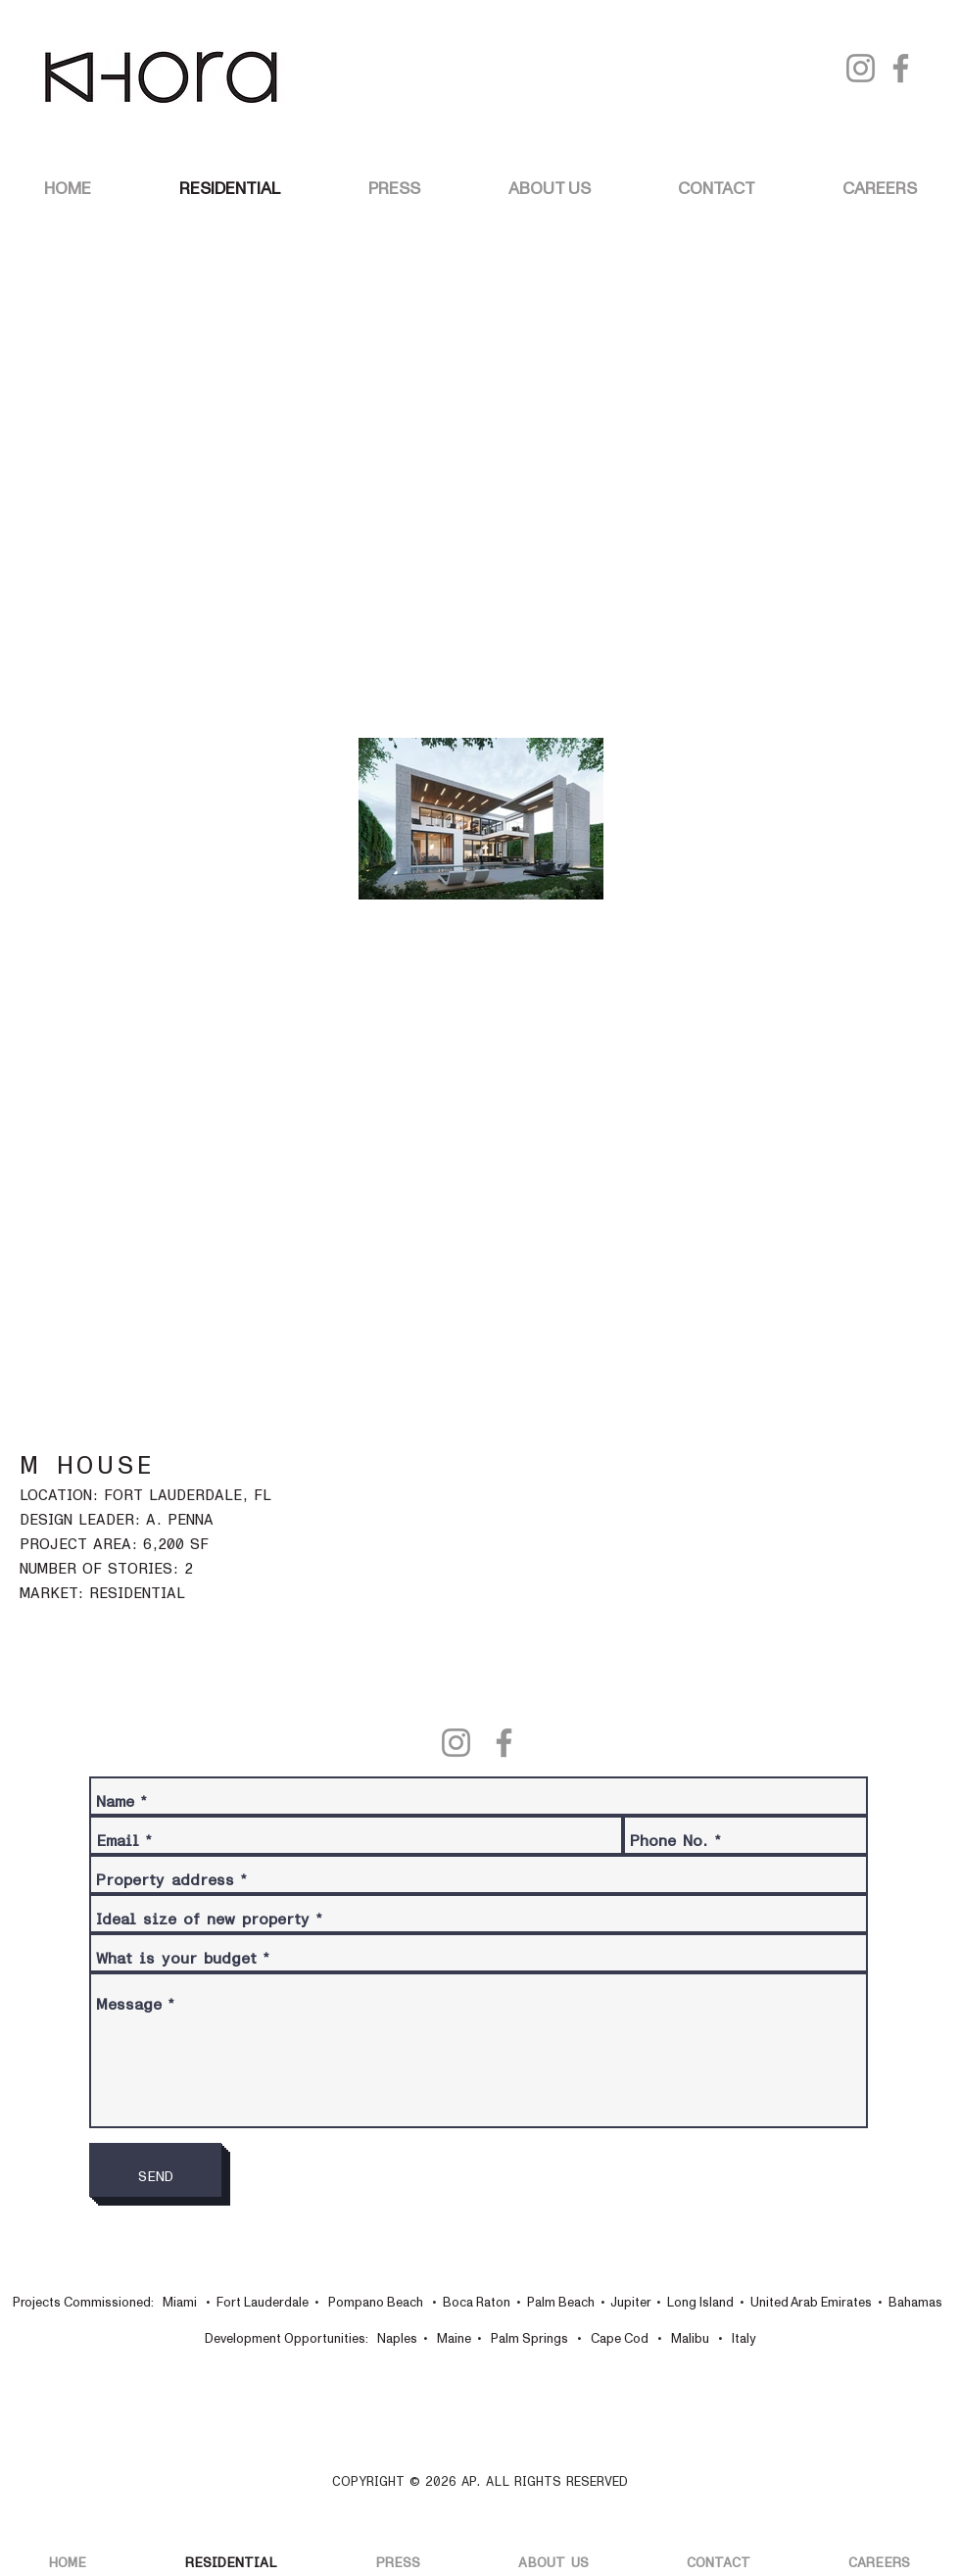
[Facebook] (901, 68)
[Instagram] (860, 68)
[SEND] (155, 2170)
